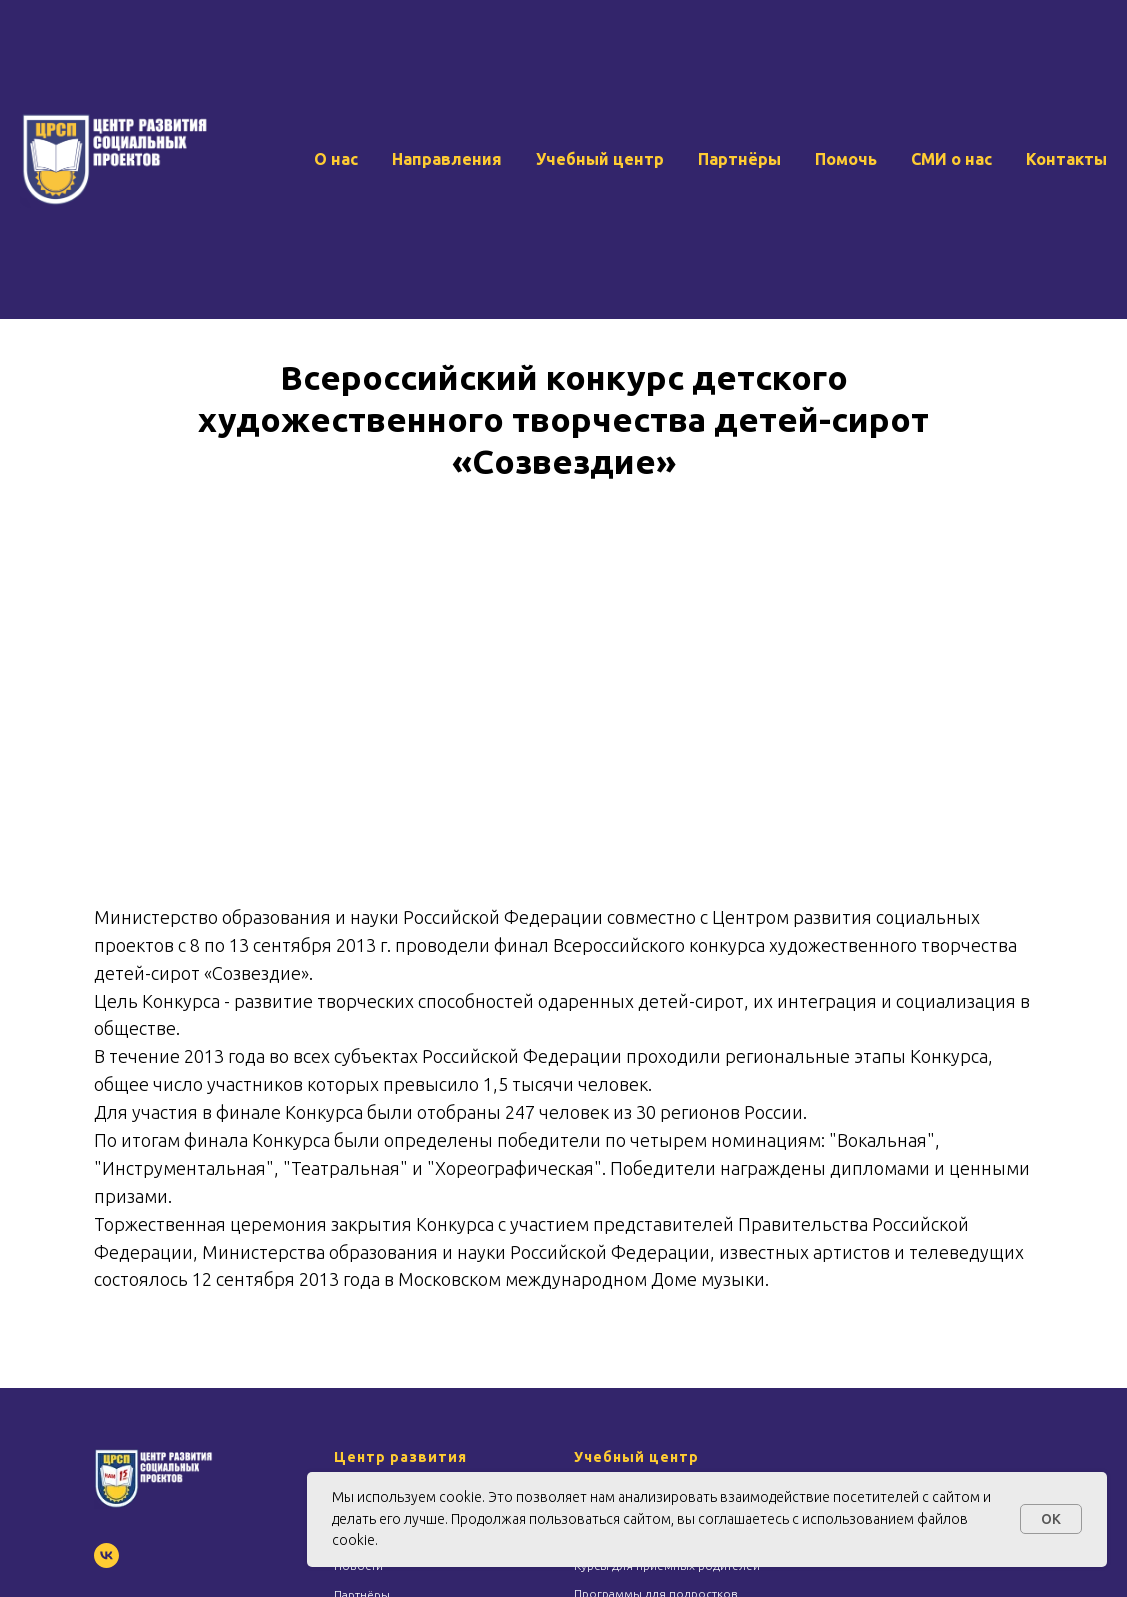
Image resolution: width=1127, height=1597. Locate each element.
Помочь (846, 159)
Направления (447, 159)
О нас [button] (336, 159)
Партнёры (739, 159)
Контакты (1066, 159)
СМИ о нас (951, 159)
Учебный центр (600, 159)
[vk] (106, 1555)
